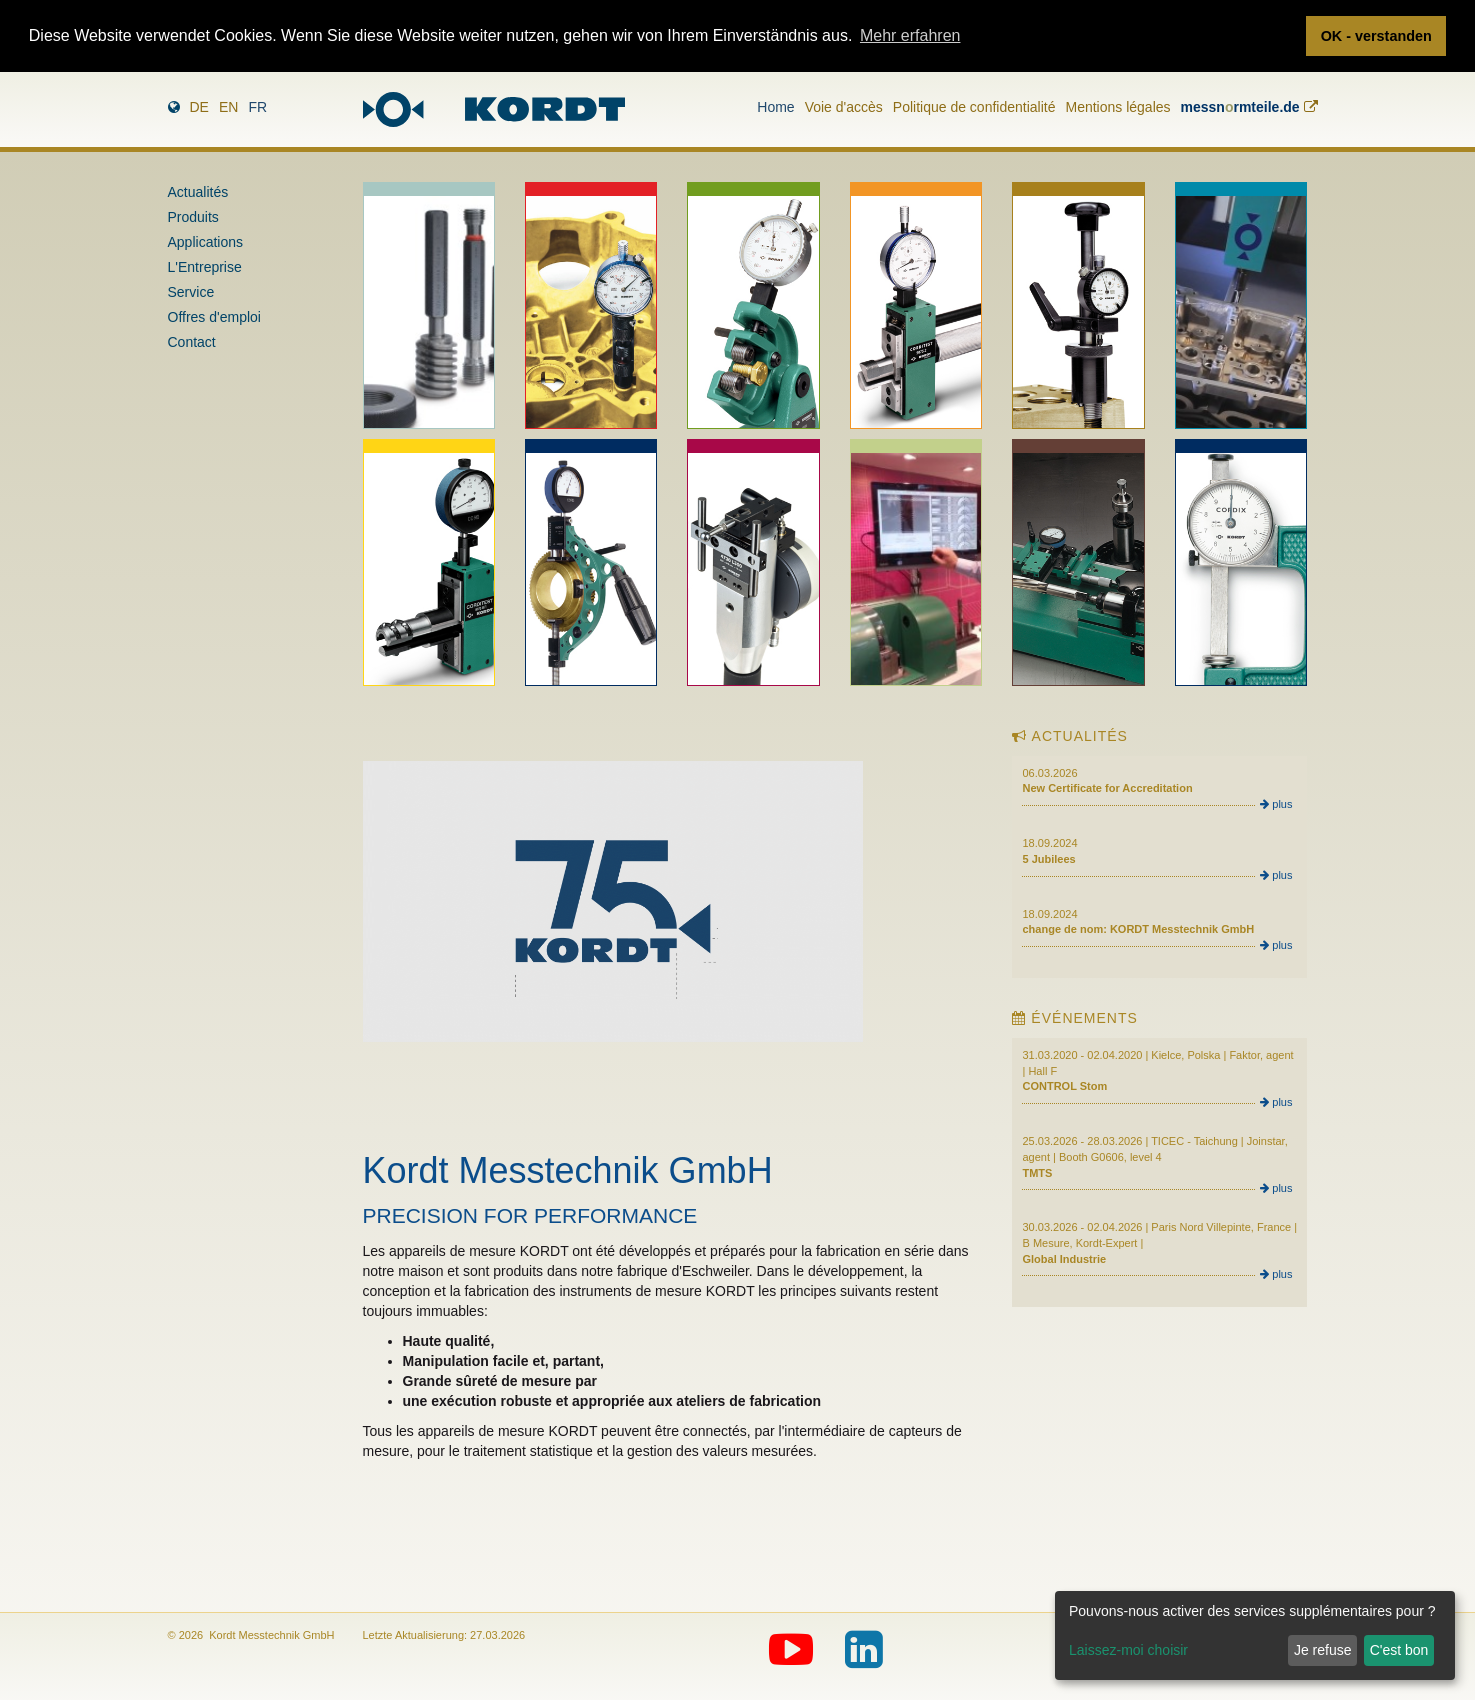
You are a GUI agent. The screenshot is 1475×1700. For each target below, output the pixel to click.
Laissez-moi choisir (1128, 1650)
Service (191, 292)
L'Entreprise (205, 267)
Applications (206, 242)
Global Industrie (1064, 1259)
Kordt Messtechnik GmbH (568, 1170)
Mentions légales (1117, 107)
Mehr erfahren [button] (910, 35)
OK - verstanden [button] (1376, 36)
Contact (192, 342)
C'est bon (1399, 1650)
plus (1276, 804)
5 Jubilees (1048, 859)
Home (775, 107)
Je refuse (1323, 1650)
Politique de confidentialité (974, 107)
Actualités (198, 192)
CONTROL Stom (1064, 1086)
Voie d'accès (844, 107)
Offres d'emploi (214, 317)
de (199, 107)
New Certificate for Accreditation (1107, 788)
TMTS (1037, 1173)
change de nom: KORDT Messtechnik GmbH (1138, 929)
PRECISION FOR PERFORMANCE (530, 1215)
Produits (193, 217)
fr (257, 107)
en (228, 107)
